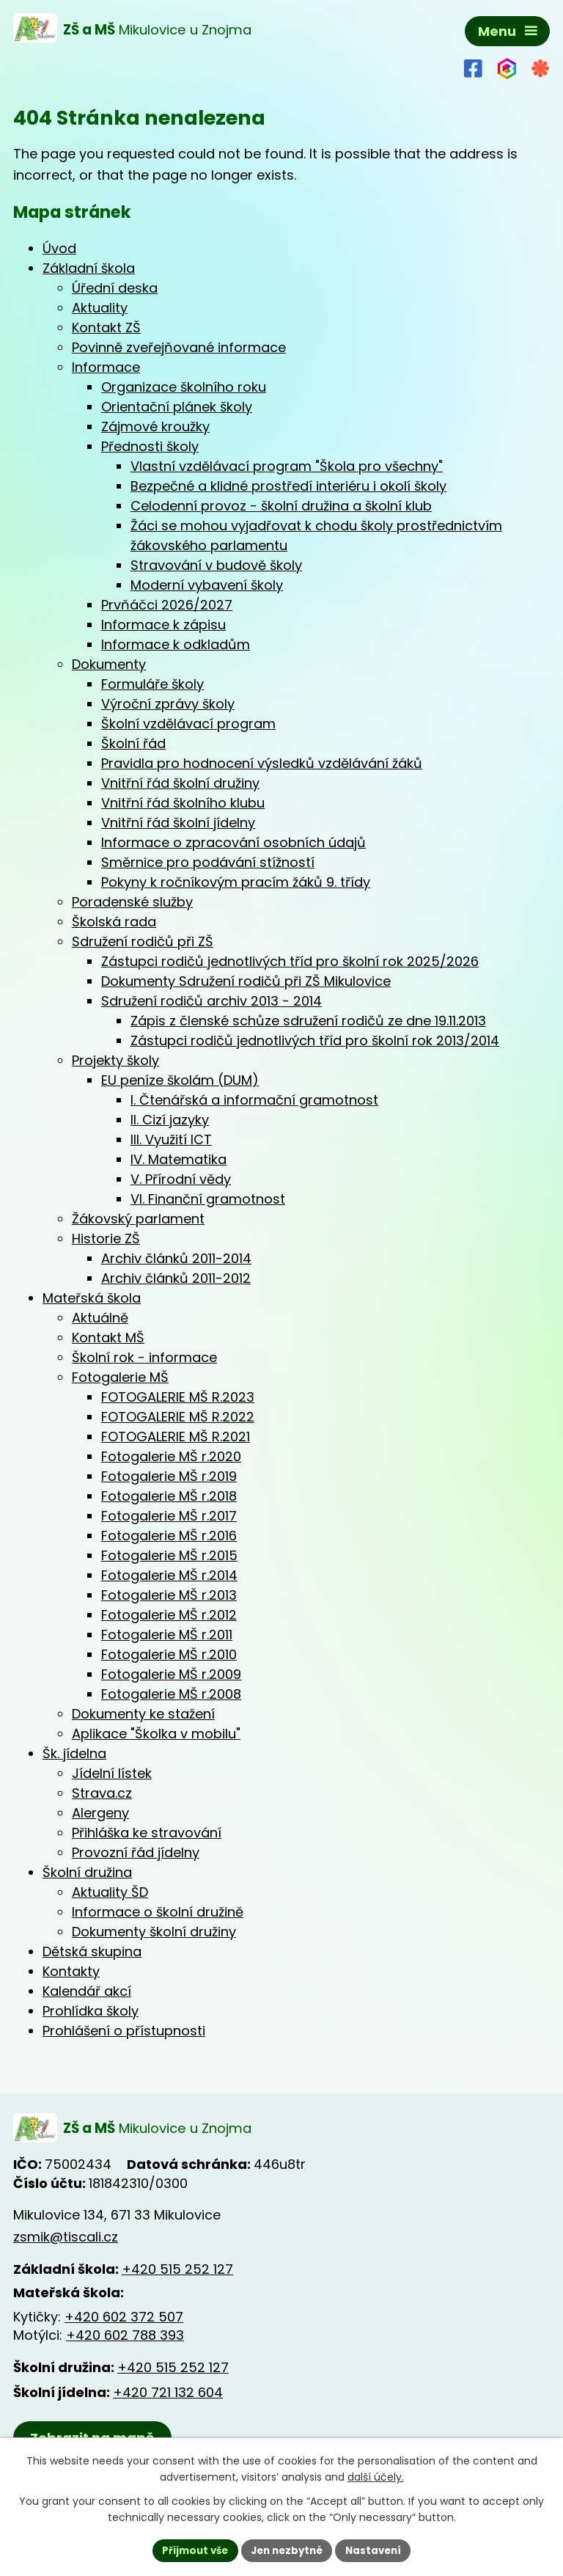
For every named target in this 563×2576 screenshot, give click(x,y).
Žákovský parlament (138, 1219)
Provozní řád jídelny (135, 1852)
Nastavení (378, 2549)
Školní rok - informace (144, 1357)
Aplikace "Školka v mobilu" (156, 1733)
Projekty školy (115, 1060)
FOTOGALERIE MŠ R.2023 (177, 1397)
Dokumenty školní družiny (154, 1931)
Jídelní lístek (112, 1773)
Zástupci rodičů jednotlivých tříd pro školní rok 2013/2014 (314, 1040)
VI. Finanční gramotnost (207, 1199)
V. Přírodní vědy (180, 1179)
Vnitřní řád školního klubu (183, 803)
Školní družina (87, 1872)
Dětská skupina (92, 1951)
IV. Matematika (178, 1159)
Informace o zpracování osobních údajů (233, 842)
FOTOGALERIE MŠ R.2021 (175, 1436)
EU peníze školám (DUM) (180, 1080)
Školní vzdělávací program (188, 723)
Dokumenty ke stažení (143, 1714)
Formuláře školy (152, 684)
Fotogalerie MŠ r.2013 (169, 1595)
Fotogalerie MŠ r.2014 (169, 1575)
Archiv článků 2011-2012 (176, 1278)
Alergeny (100, 1813)
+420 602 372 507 (124, 2318)
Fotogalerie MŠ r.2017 (169, 1516)
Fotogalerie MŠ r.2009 (171, 1674)
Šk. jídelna (74, 1753)
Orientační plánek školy (176, 407)
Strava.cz (102, 1793)
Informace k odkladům (175, 644)
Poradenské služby (132, 902)
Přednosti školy (150, 446)
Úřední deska (115, 288)
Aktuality (100, 308)
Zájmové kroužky (155, 426)
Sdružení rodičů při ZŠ (142, 941)
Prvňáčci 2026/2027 (166, 605)
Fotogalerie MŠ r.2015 (169, 1555)
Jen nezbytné (287, 2549)
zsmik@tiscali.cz (65, 2238)
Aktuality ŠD (110, 1892)
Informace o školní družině (157, 1912)
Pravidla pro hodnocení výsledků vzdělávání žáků (261, 763)
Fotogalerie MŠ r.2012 (169, 1615)
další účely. (375, 2476)
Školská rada (114, 921)
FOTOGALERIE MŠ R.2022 (177, 1417)
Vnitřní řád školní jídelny (178, 822)
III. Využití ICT (171, 1139)
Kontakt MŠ (108, 1337)
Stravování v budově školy (216, 565)
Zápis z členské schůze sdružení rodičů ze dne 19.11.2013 (308, 1020)
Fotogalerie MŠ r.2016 (169, 1535)
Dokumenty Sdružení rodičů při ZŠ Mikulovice (246, 981)
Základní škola (89, 268)
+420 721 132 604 (168, 2393)
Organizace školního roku (183, 387)
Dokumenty (109, 664)
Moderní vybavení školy (206, 585)
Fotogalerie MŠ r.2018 (169, 1496)
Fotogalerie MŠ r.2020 (171, 1456)
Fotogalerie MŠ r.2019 (169, 1476)
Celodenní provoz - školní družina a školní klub (281, 506)
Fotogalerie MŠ (120, 1377)
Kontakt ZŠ (106, 327)
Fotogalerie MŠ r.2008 (171, 1694)
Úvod (59, 248)
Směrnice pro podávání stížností (207, 862)
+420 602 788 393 (125, 2336)
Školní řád (133, 743)
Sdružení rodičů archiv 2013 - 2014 (211, 1001)
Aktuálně (100, 1318)
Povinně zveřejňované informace (179, 347)
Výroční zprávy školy (168, 704)
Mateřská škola (92, 1298)
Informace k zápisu (163, 624)
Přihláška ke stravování (146, 1832)
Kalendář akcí (87, 1991)
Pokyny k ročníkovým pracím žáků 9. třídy (235, 882)
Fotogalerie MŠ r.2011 (166, 1634)
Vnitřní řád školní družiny (180, 783)
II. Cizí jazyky (169, 1119)
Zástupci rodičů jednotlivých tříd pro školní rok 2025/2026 (290, 961)
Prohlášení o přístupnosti (124, 2030)
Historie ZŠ (106, 1238)
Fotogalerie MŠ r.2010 (169, 1654)
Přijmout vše (190, 2549)
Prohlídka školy (91, 2011)
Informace (106, 367)
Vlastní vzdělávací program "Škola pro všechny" (286, 466)
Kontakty (71, 1971)
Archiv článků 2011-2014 (176, 1258)
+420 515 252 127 (177, 2270)
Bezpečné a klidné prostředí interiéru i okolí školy (288, 486)
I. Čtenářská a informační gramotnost (254, 1100)
